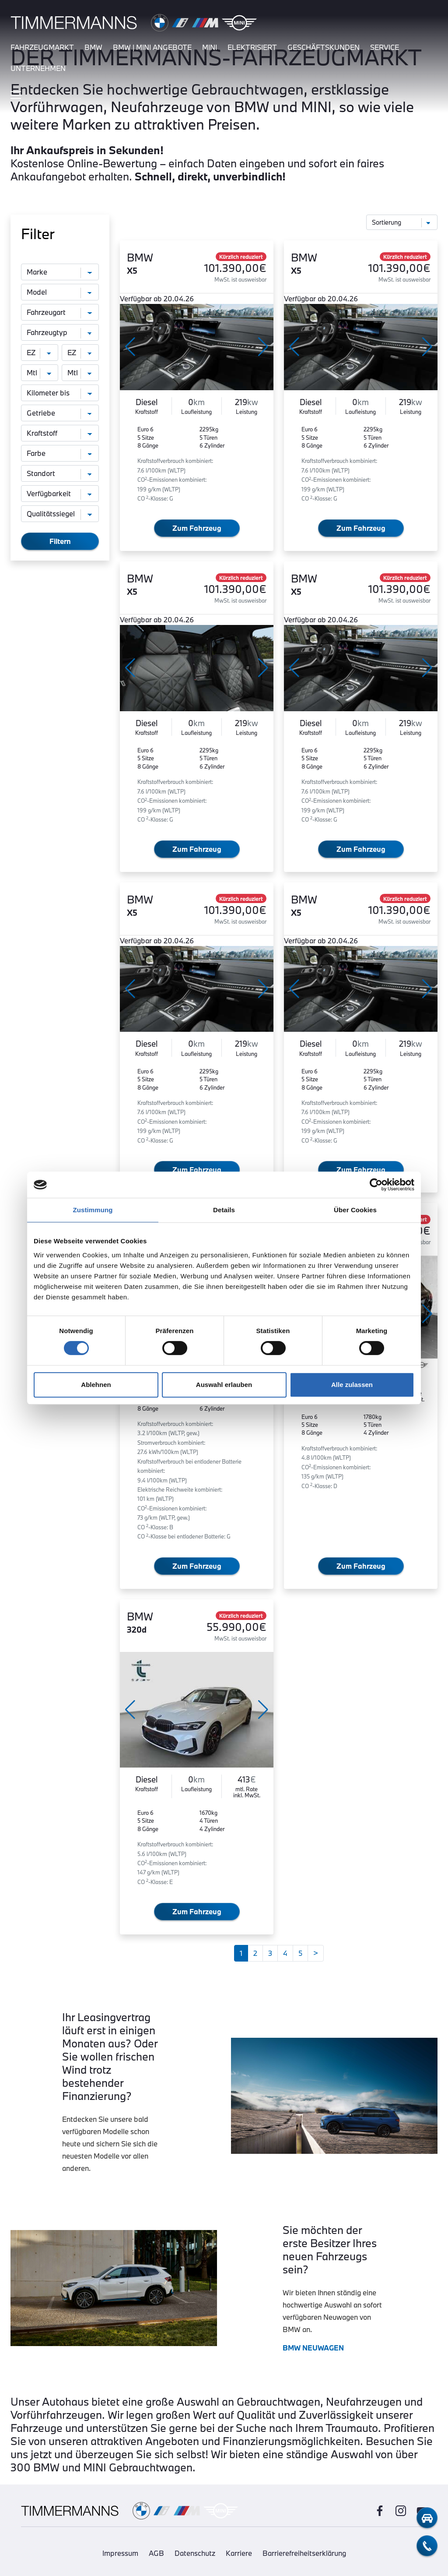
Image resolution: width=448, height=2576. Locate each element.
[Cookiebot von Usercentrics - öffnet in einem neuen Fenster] (376, 1184)
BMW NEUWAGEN (313, 2347)
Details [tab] (224, 1210)
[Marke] (60, 272)
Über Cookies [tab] (355, 1210)
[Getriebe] (60, 413)
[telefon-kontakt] (427, 2545)
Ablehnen (96, 1384)
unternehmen (38, 68)
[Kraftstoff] (60, 433)
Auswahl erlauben (224, 1384)
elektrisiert (252, 47)
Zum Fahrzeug (196, 528)
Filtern (60, 541)
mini (209, 47)
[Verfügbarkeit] (60, 493)
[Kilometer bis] (60, 393)
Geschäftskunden (323, 47)
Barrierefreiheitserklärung (304, 2553)
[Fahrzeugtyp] (60, 332)
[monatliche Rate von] (39, 372)
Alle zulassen (352, 1384)
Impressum (120, 2553)
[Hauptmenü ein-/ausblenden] (15, 95)
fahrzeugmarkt (42, 47)
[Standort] (60, 473)
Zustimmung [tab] (93, 1210)
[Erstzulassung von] (39, 352)
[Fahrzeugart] (60, 312)
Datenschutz (195, 2553)
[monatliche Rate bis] (80, 372)
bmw (93, 47)
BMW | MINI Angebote (152, 47)
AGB (156, 2553)
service (384, 47)
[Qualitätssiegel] (60, 513)
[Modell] (60, 292)
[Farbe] (60, 453)
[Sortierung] (402, 222)
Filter (38, 234)
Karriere (239, 2553)
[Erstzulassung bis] (80, 352)
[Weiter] (316, 1953)
